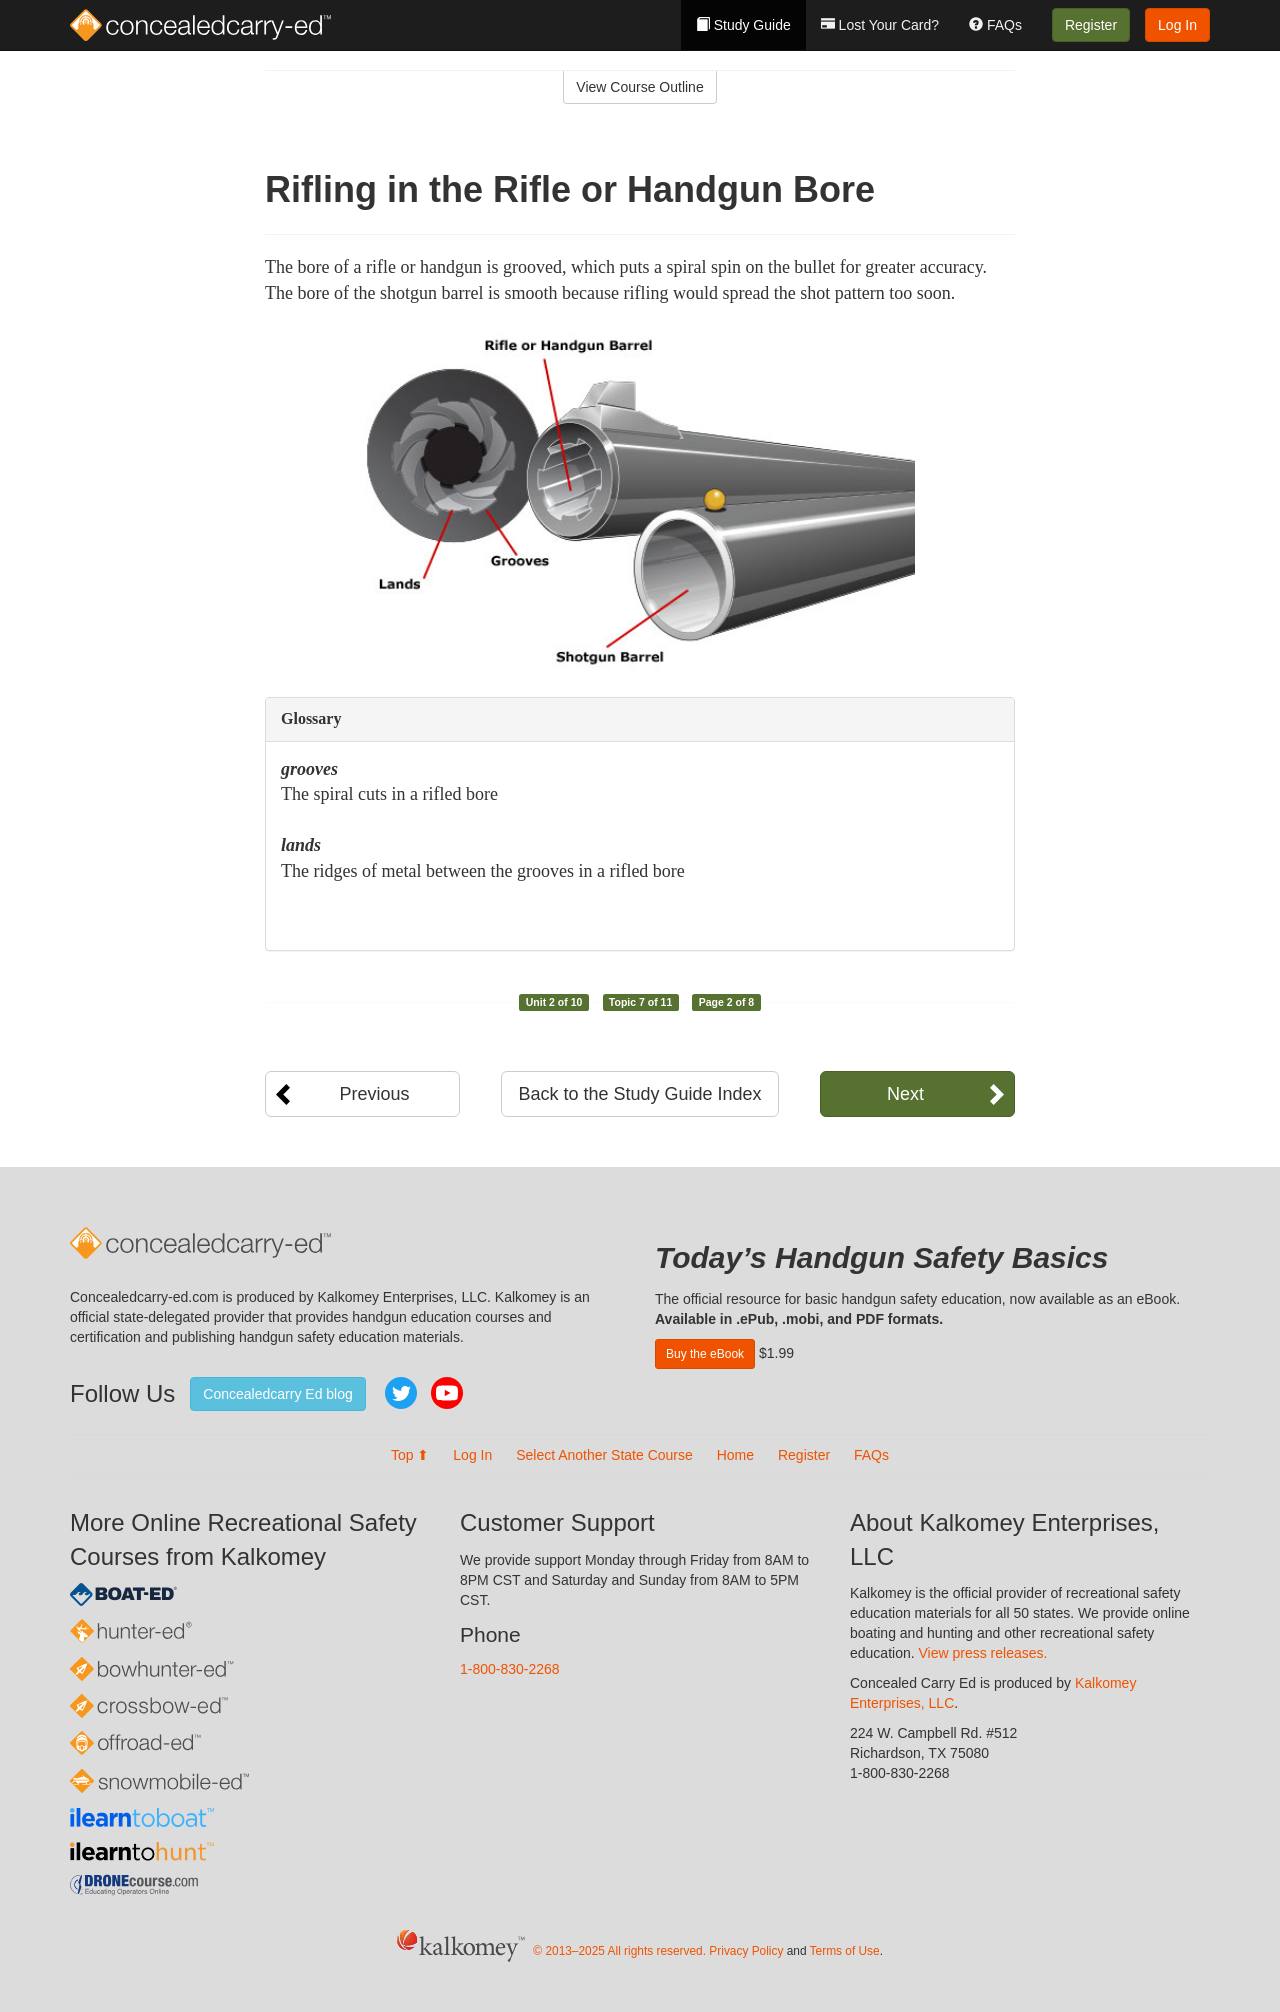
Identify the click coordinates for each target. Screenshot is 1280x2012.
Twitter (401, 1393)
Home (735, 1455)
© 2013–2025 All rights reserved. (619, 1951)
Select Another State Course (604, 1455)
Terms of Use (845, 1951)
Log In (1177, 25)
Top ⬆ (410, 1455)
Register (1091, 25)
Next (905, 1094)
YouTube (447, 1393)
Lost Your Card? (880, 25)
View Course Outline (639, 87)
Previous (374, 1094)
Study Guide (743, 25)
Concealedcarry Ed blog (277, 1394)
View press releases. (983, 1653)
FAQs (995, 25)
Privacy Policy (746, 1951)
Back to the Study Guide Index (639, 1094)
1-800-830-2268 (510, 1669)
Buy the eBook (705, 1354)
